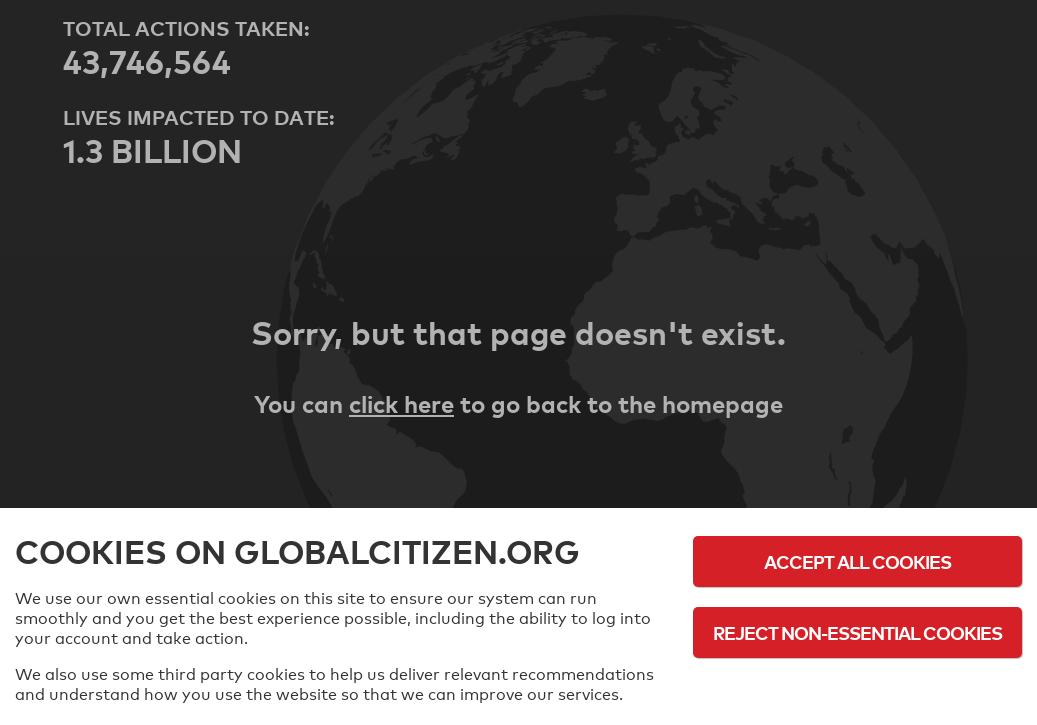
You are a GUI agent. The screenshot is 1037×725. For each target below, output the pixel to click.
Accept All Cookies (857, 561)
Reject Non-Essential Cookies (857, 632)
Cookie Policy (858, 687)
